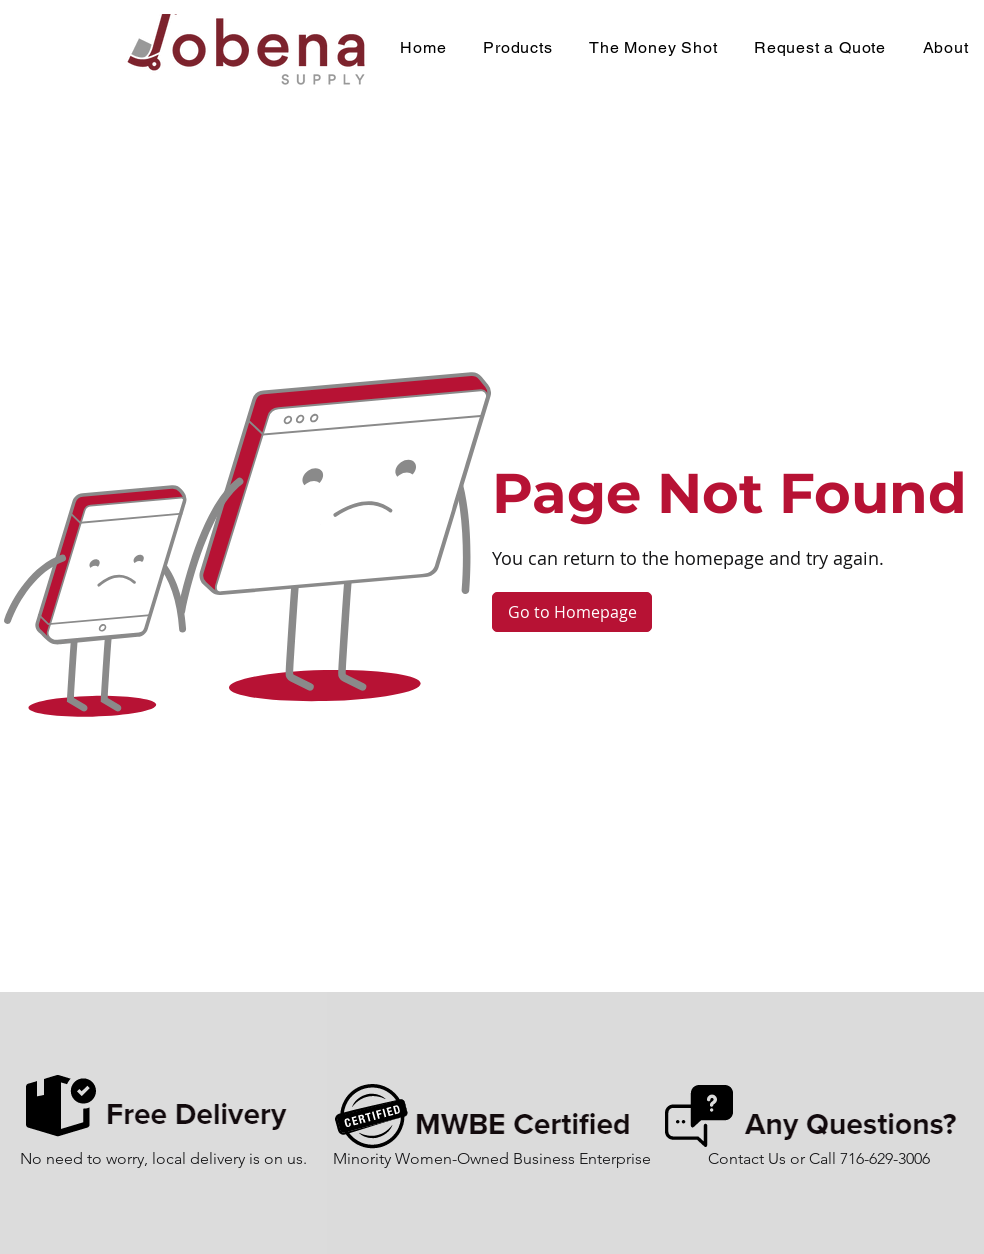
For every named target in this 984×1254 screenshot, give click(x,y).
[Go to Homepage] (572, 612)
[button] (518, 47)
